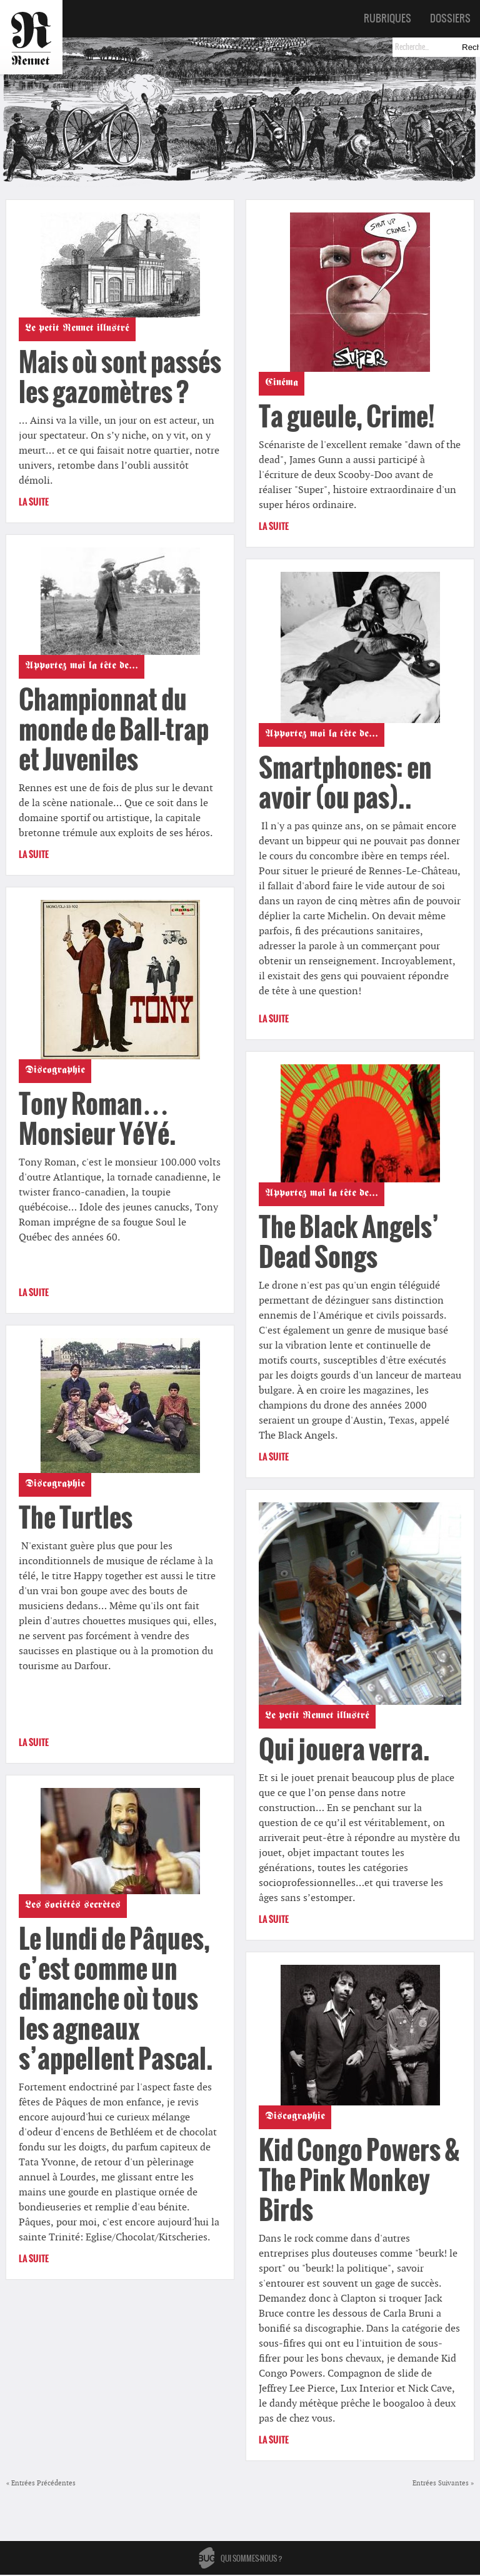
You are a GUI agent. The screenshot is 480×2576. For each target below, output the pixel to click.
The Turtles (75, 1517)
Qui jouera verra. (344, 1749)
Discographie (55, 1071)
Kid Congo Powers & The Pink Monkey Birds (359, 2180)
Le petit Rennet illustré (77, 329)
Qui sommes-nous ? (251, 2558)
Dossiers (450, 18)
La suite (34, 502)
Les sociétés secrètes (73, 1906)
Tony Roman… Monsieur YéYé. (97, 1119)
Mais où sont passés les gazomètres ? (120, 377)
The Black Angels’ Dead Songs (349, 1242)
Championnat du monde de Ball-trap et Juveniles (114, 729)
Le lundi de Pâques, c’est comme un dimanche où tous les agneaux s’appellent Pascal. (116, 1999)
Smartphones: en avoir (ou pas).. (345, 782)
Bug (206, 2558)
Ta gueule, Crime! (347, 416)
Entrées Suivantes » (443, 2483)
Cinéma (281, 384)
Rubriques (387, 18)
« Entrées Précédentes (41, 2483)
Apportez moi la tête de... (81, 667)
